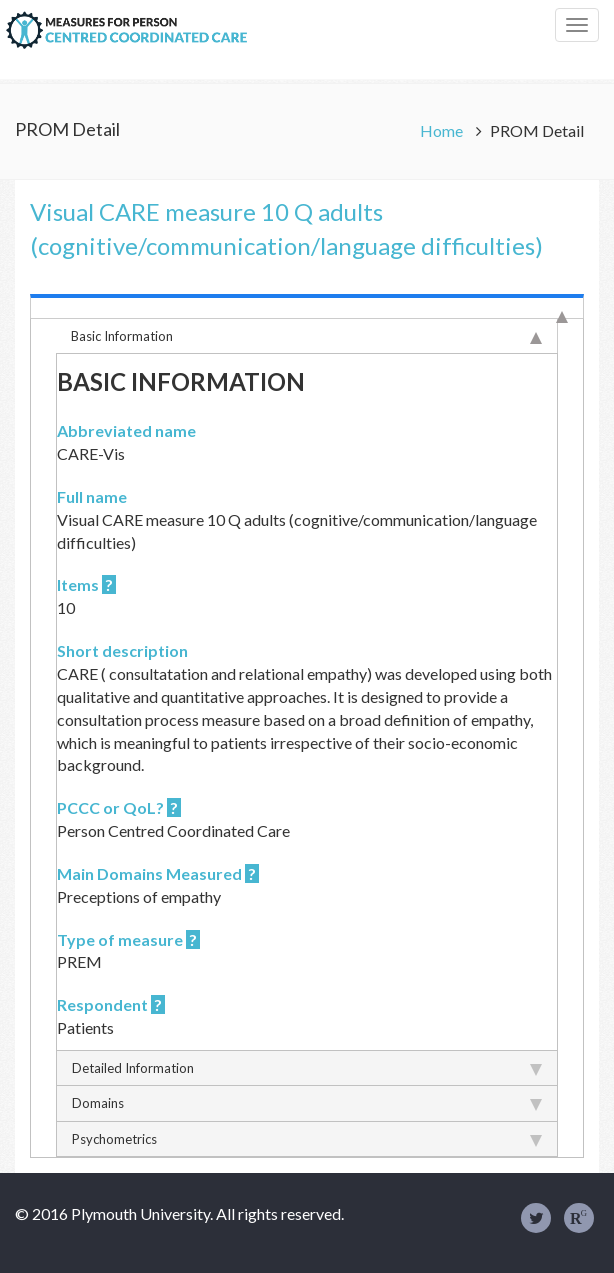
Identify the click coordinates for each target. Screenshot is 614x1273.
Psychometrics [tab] (307, 1139)
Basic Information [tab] (306, 336)
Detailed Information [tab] (307, 1068)
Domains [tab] (307, 1103)
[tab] (307, 306)
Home (443, 130)
